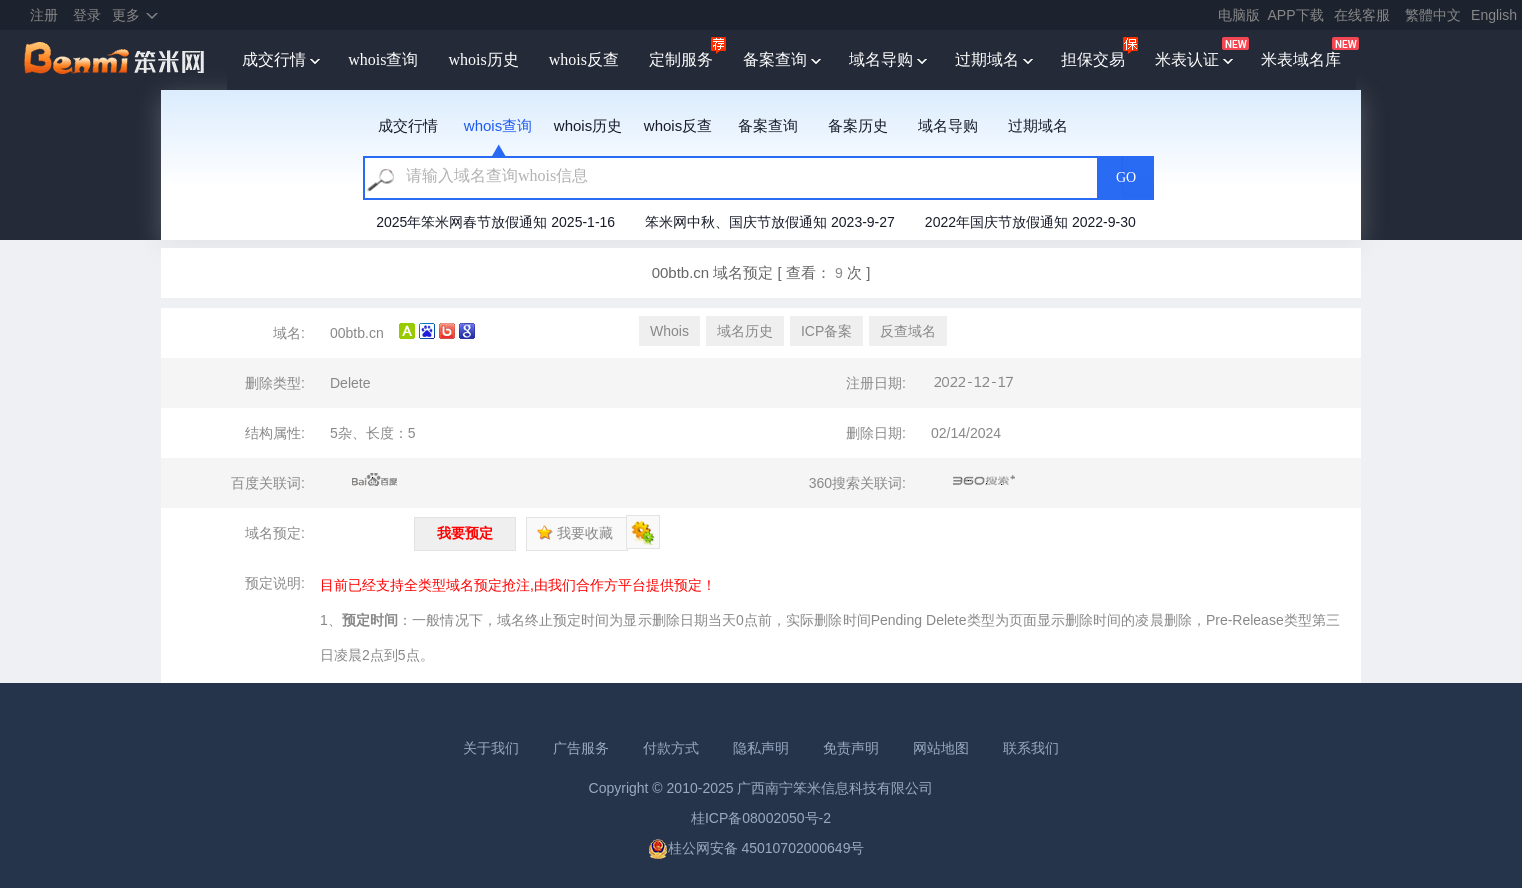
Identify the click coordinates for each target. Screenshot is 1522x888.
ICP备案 (826, 331)
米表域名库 (1301, 59)
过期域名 (987, 59)
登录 (87, 15)
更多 (126, 15)
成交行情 (274, 59)
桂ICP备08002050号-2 (761, 818)
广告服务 (581, 748)
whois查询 (383, 59)
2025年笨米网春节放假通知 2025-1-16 (495, 222)
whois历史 (483, 59)
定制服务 (681, 59)
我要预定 (465, 533)
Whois (669, 331)
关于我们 (491, 748)
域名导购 (881, 59)
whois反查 (584, 59)
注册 (44, 15)
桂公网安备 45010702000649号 (756, 848)
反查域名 (908, 331)
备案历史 (858, 125)
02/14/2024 (966, 433)
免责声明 (851, 748)
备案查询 (775, 59)
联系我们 (1031, 748)
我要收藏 (575, 533)
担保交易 (1093, 59)
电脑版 (1239, 15)
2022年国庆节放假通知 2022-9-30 (1030, 222)
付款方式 (671, 748)
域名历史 (745, 331)
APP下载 (1296, 15)
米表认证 (1187, 59)
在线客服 (1362, 15)
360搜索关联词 (984, 481)
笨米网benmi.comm (116, 60)
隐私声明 (761, 748)
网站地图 (941, 748)
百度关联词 (375, 481)
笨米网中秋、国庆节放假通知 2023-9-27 (770, 222)
